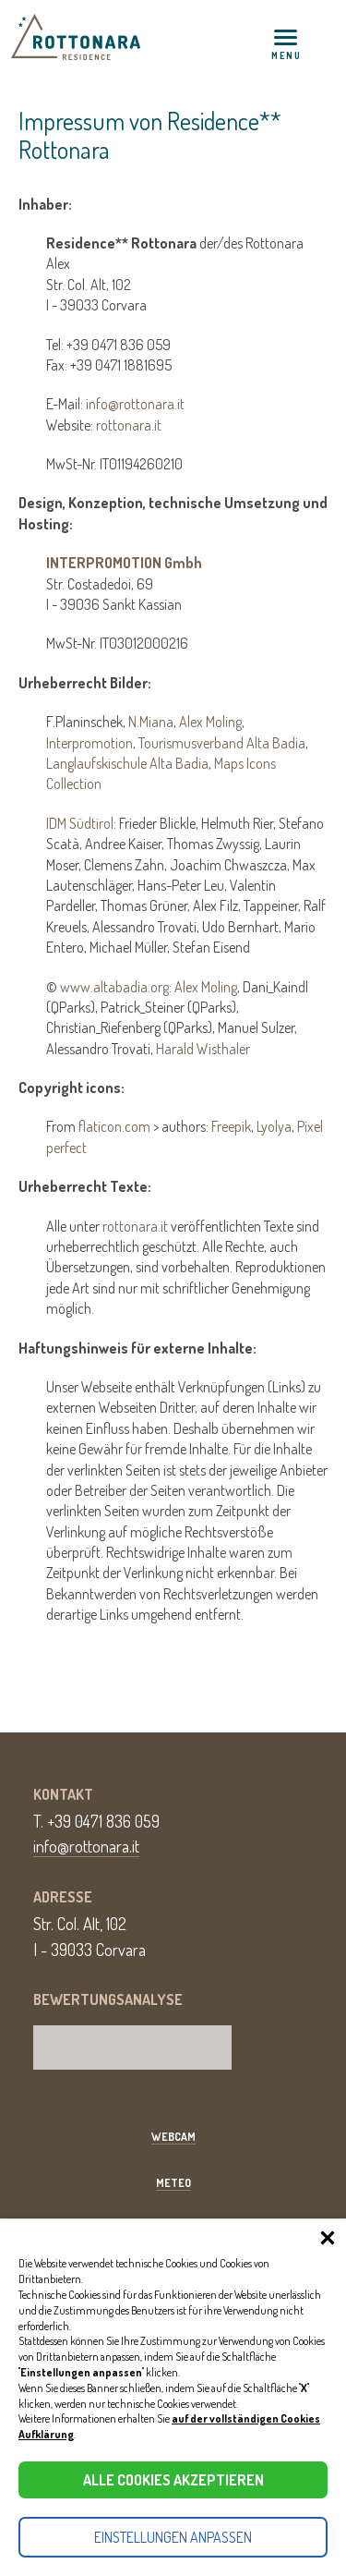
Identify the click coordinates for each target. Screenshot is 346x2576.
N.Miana (150, 721)
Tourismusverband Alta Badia (221, 743)
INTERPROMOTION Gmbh (124, 562)
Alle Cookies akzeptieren (173, 2480)
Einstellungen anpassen (173, 2537)
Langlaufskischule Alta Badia (127, 763)
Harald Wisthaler (203, 1048)
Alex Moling (210, 721)
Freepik (231, 1126)
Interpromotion (89, 743)
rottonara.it (128, 425)
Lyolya (274, 1126)
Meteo (173, 2183)
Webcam (173, 2137)
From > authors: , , (184, 1137)
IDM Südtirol (79, 823)
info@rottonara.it (135, 404)
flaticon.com (114, 1126)
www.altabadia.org (114, 987)
